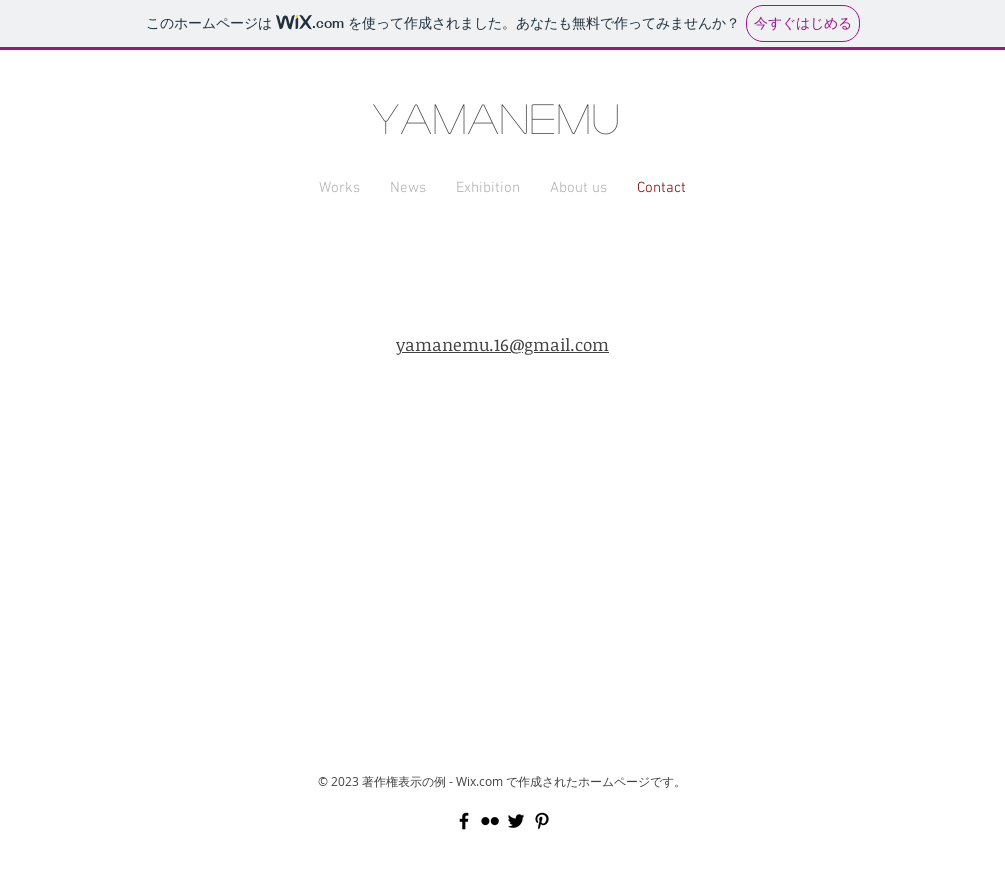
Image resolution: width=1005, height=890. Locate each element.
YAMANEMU (497, 117)
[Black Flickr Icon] (490, 821)
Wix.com (479, 781)
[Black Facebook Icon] (464, 821)
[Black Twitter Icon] (516, 821)
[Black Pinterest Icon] (542, 821)
